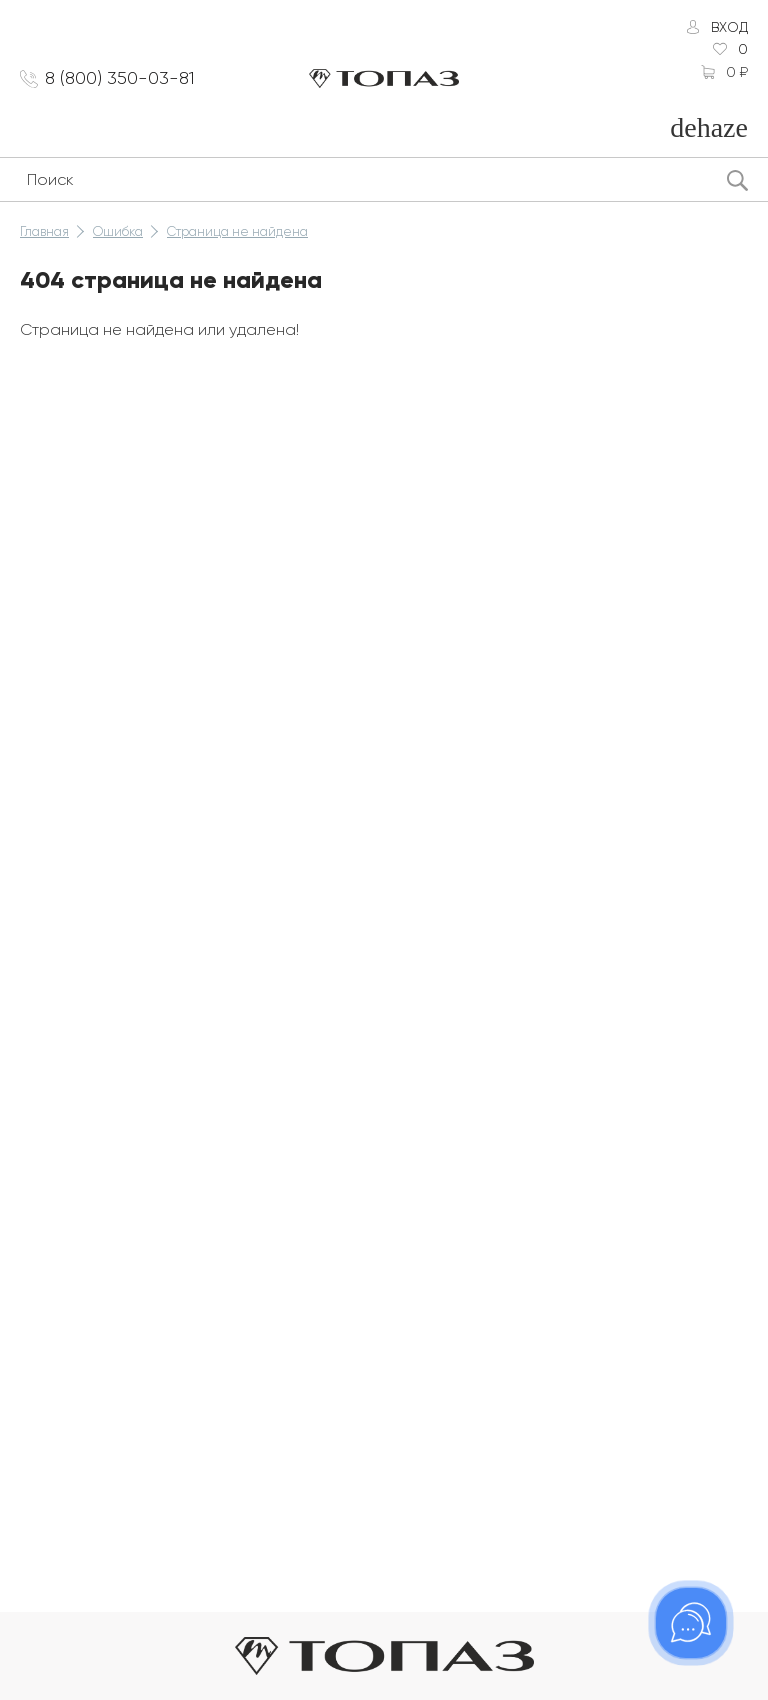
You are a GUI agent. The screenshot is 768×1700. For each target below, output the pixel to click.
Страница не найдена (237, 231)
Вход (729, 27)
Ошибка (118, 231)
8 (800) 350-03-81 (120, 78)
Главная (44, 231)
